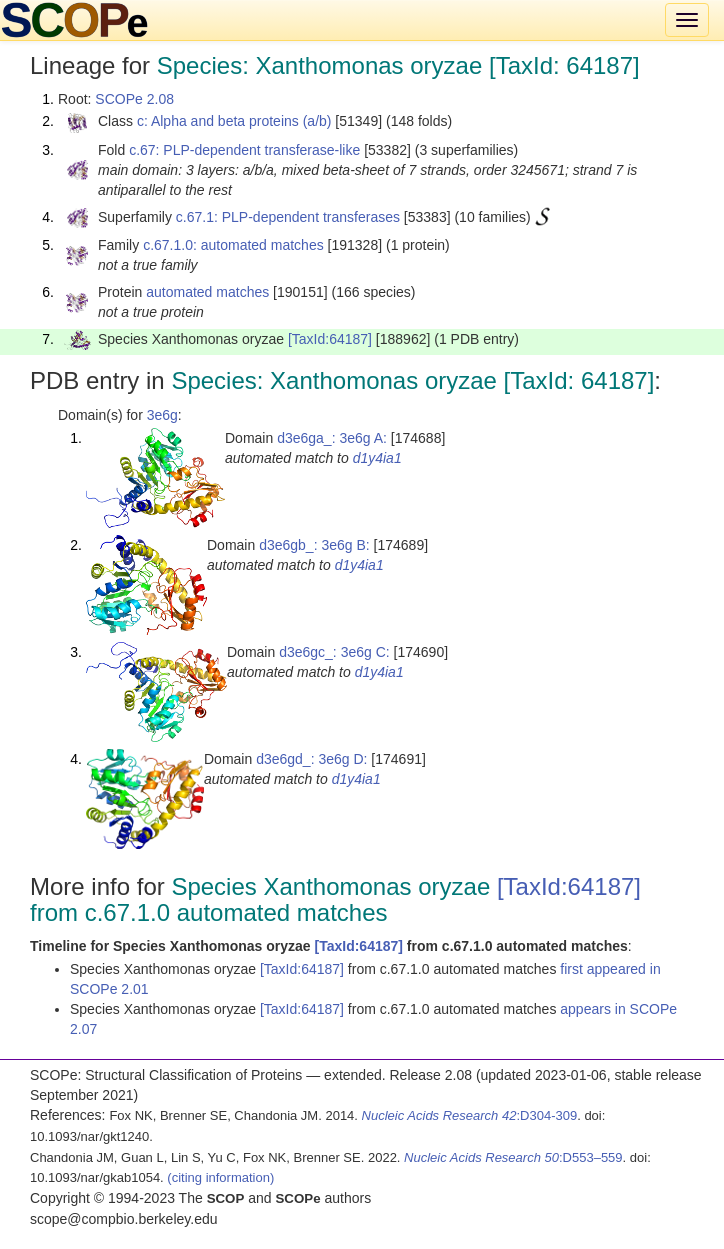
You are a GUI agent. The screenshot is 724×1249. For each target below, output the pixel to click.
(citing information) (220, 1177)
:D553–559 (513, 1157)
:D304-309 (470, 1115)
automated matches (207, 292)
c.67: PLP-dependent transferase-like (244, 150)
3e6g (162, 415)
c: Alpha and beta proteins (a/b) (234, 121)
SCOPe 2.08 (134, 99)
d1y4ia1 (377, 458)
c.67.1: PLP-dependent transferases (288, 217)
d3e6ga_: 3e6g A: (332, 438)
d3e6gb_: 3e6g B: (314, 545)
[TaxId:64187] (330, 339)
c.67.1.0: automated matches (233, 245)
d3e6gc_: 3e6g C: (334, 652)
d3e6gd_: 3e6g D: (311, 759)
